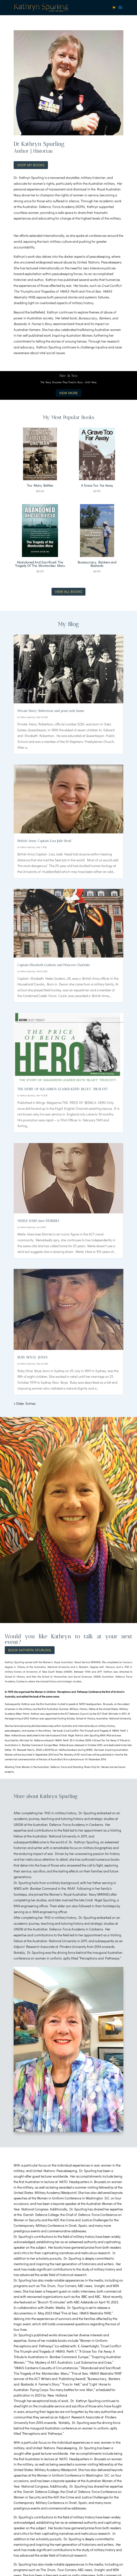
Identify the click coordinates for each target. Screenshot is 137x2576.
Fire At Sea (68, 377)
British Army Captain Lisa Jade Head (44, 841)
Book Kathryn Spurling (29, 1650)
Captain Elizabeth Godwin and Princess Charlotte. (53, 965)
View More (68, 395)
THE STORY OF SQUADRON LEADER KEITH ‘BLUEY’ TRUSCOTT (62, 1089)
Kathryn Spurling (27, 717)
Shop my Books (31, 165)
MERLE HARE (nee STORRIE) (38, 1221)
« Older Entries (24, 1403)
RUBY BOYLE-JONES (32, 1357)
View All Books (68, 591)
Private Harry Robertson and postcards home (50, 711)
